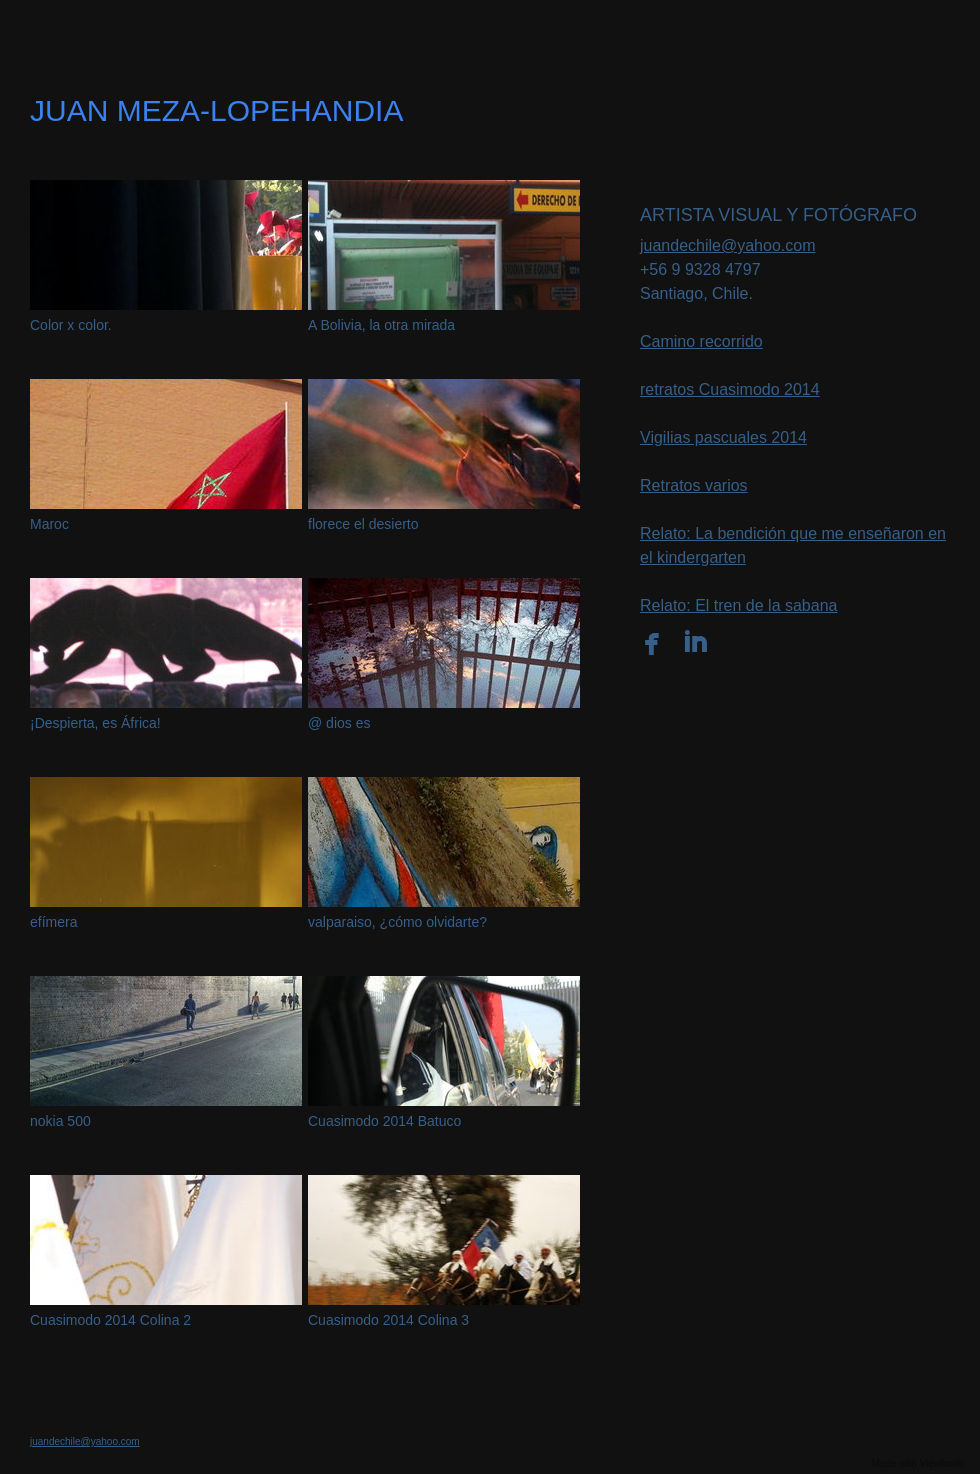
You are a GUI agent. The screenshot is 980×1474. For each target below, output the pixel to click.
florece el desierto (363, 524)
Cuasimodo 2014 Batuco (384, 1121)
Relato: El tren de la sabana (738, 605)
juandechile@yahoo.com (727, 245)
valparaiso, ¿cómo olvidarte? (397, 922)
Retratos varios (694, 485)
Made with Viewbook (917, 1463)
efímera (53, 922)
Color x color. (71, 325)
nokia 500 (60, 1121)
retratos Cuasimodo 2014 (730, 389)
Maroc (49, 524)
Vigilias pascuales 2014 (723, 437)
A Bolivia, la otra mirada (381, 325)
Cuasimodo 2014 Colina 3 (388, 1320)
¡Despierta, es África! (95, 723)
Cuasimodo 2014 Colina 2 (110, 1320)
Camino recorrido (701, 341)
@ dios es (339, 723)
